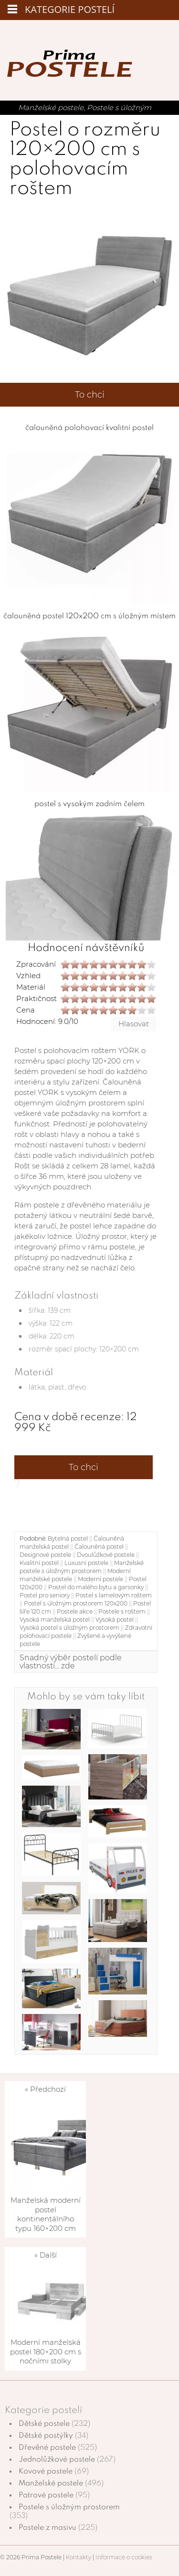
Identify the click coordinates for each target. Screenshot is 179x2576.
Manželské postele (51, 107)
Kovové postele (46, 2471)
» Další (45, 2254)
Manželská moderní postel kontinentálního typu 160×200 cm (46, 2214)
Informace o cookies (123, 2557)
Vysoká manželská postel (55, 1619)
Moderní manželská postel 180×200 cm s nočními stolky (45, 2351)
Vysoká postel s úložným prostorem (69, 1627)
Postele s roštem (122, 1611)
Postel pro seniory (45, 1595)
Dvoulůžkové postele (106, 1554)
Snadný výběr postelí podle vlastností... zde (71, 1661)
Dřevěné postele (47, 2448)
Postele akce (75, 1611)
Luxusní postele (86, 1562)
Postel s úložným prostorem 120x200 (75, 1603)
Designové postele (45, 1554)
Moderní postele (100, 1579)
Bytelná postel (68, 1538)
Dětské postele (44, 2424)
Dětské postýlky (46, 2436)
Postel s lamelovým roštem (113, 1595)
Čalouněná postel (99, 1546)
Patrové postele (46, 2495)
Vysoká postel (114, 1619)
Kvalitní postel (39, 1562)
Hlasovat (133, 1023)
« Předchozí (45, 2089)
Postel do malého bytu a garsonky (96, 1587)
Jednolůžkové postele (57, 2460)
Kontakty (78, 2557)
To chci (90, 394)
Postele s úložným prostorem (69, 2507)
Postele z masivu (47, 2528)
